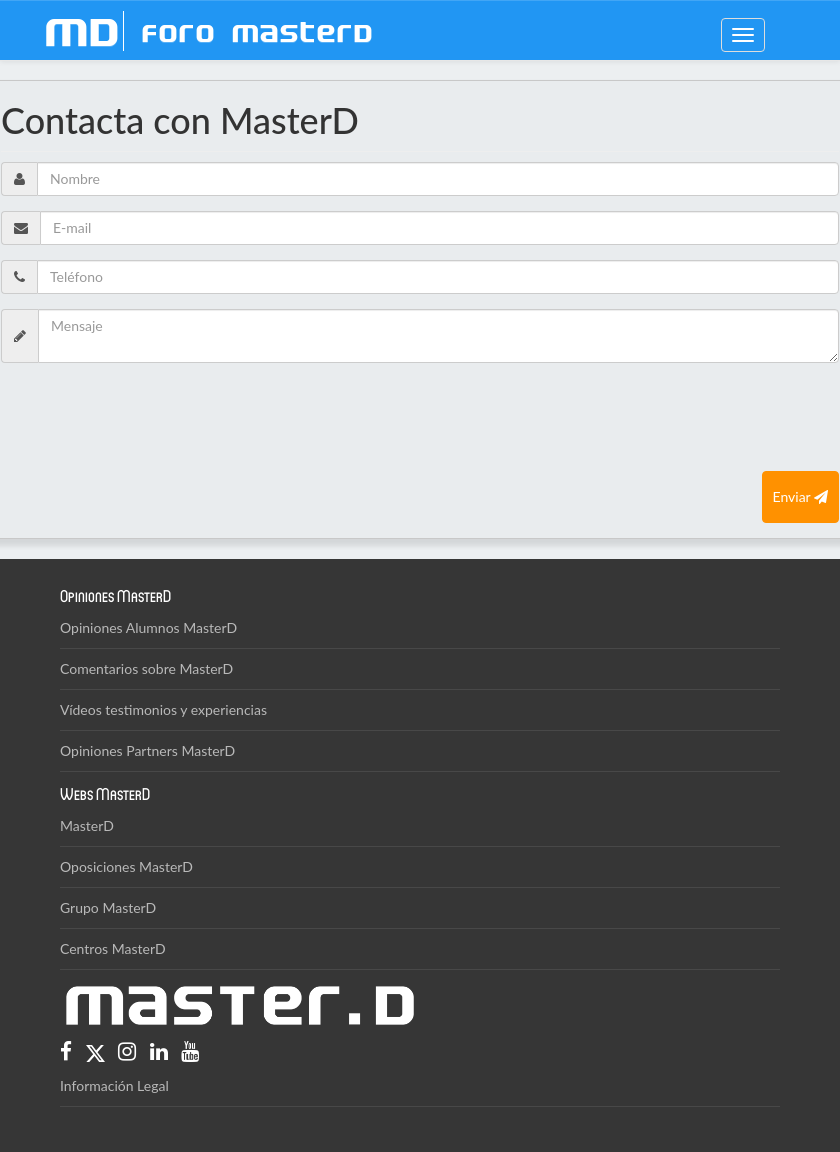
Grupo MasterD (108, 907)
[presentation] (153, 417)
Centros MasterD (113, 948)
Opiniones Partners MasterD (147, 750)
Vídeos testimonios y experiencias (163, 709)
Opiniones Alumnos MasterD (148, 627)
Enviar (800, 496)
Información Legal (114, 1085)
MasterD (87, 825)
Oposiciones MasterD (126, 866)
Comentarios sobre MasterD (146, 668)
